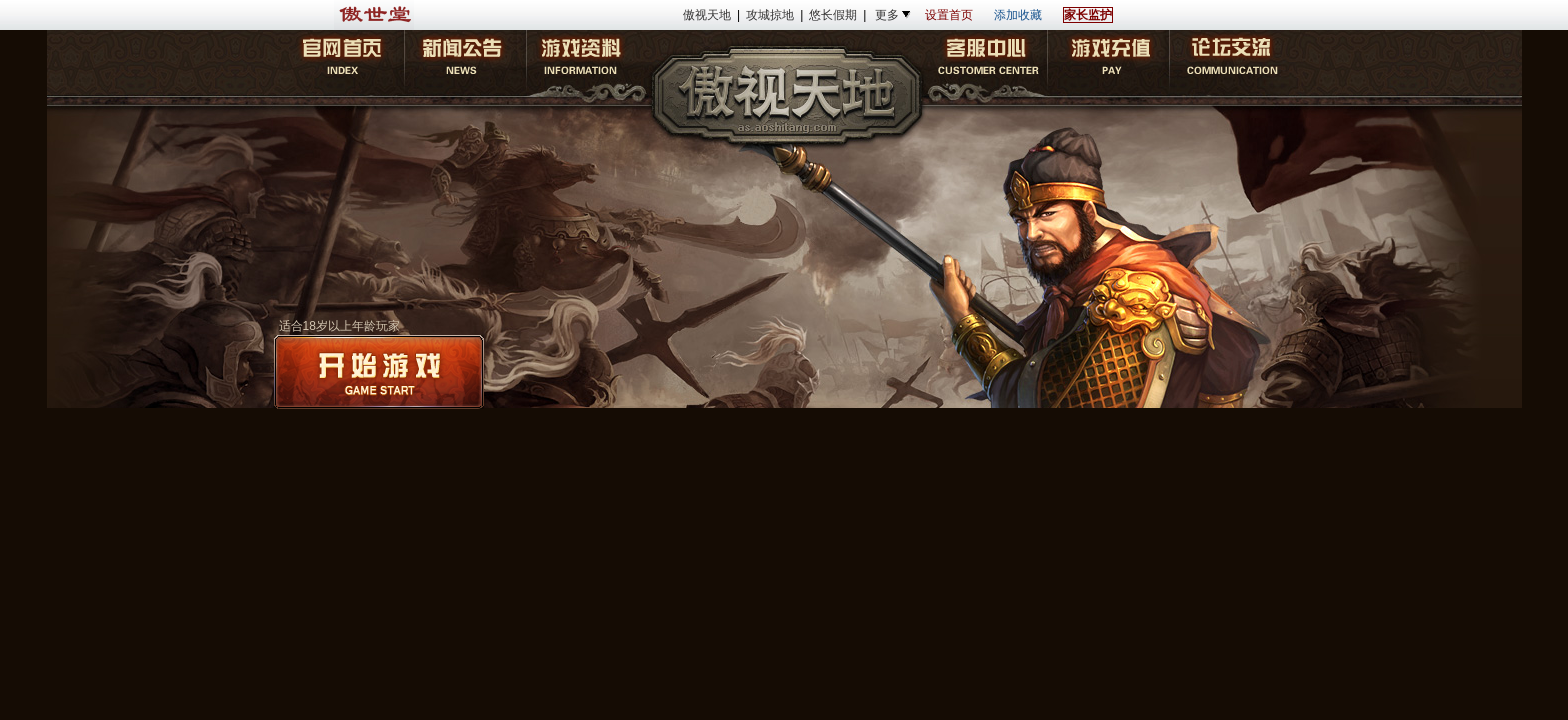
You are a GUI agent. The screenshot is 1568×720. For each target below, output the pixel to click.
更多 (887, 15)
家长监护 (1088, 15)
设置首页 (949, 15)
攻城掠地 (770, 15)
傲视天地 (707, 15)
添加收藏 (1018, 15)
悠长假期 (833, 15)
